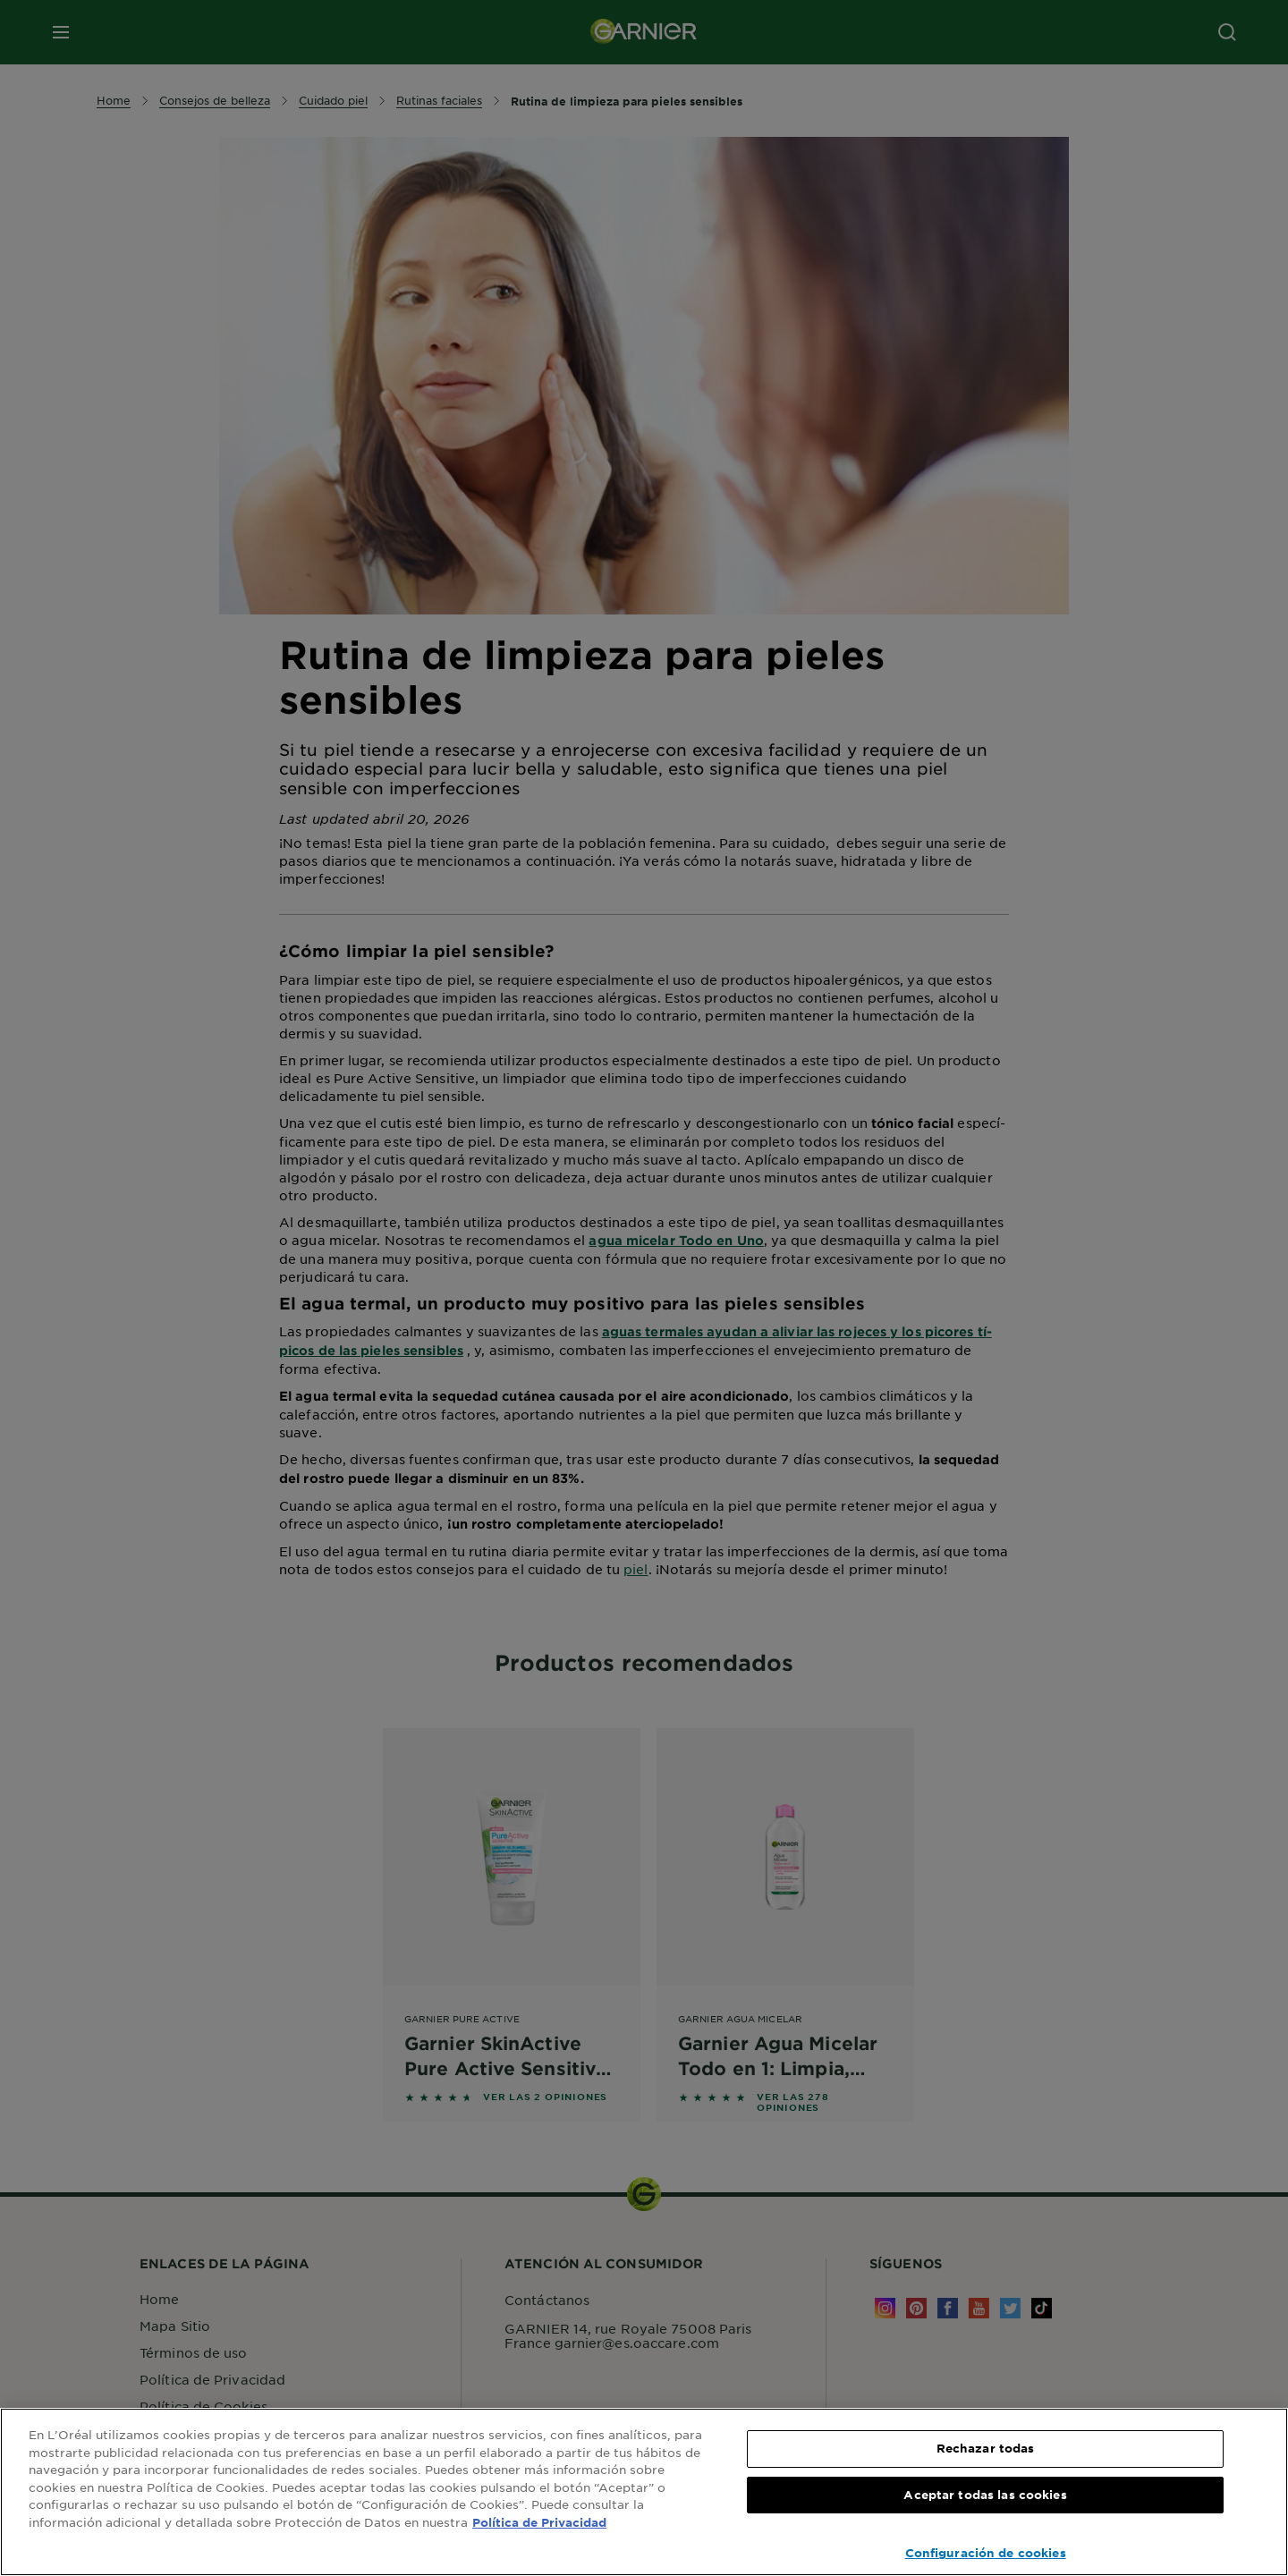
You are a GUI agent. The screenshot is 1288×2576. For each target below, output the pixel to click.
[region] (644, 2492)
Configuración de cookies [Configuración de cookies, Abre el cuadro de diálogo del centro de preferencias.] (985, 2553)
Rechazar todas (985, 2448)
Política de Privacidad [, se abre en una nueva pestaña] (539, 2522)
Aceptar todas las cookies (984, 2494)
